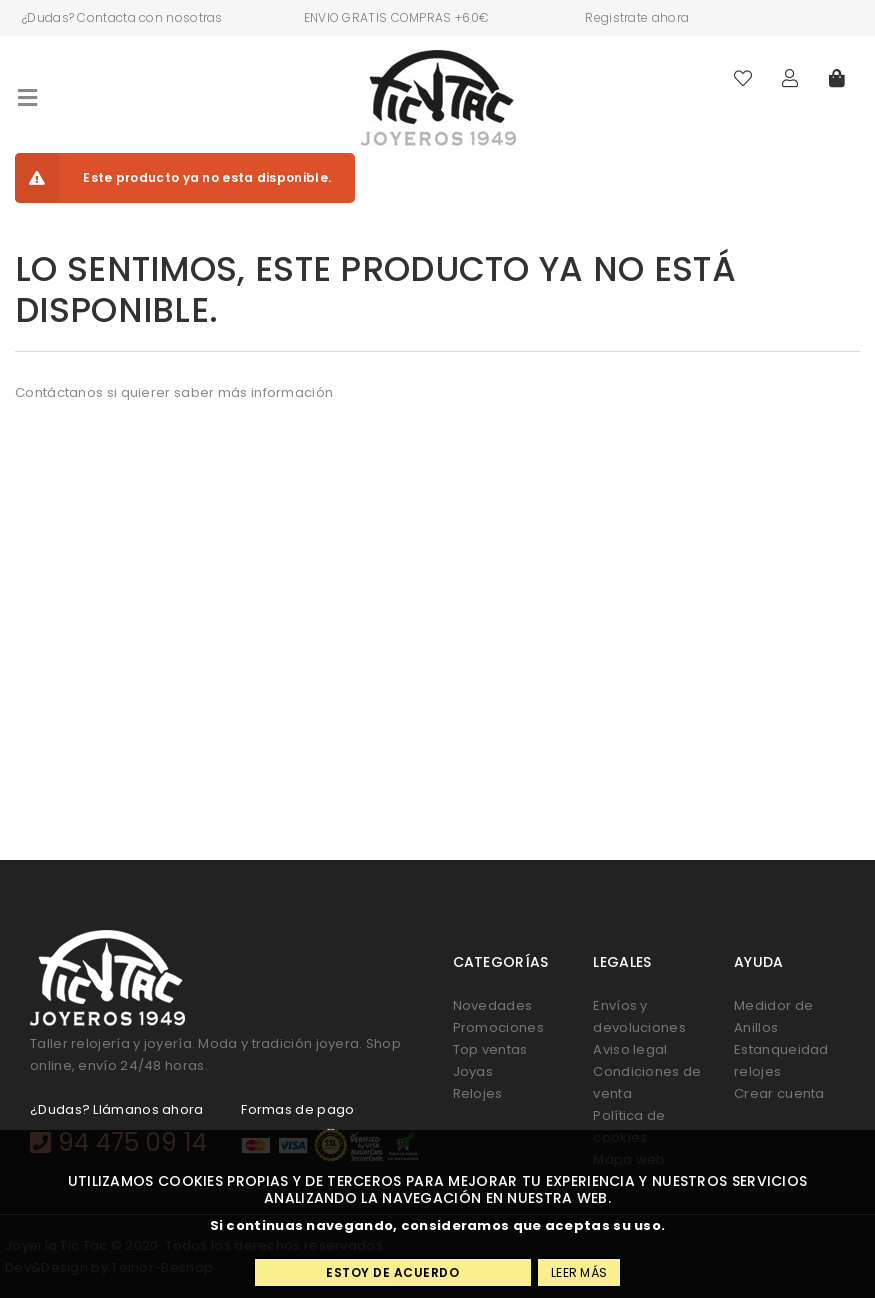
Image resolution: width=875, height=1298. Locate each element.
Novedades (493, 1005)
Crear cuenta (779, 1093)
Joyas (473, 1071)
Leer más (579, 1272)
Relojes (478, 1093)
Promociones (498, 1027)
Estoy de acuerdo (392, 1272)
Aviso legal (630, 1049)
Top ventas (490, 1049)
